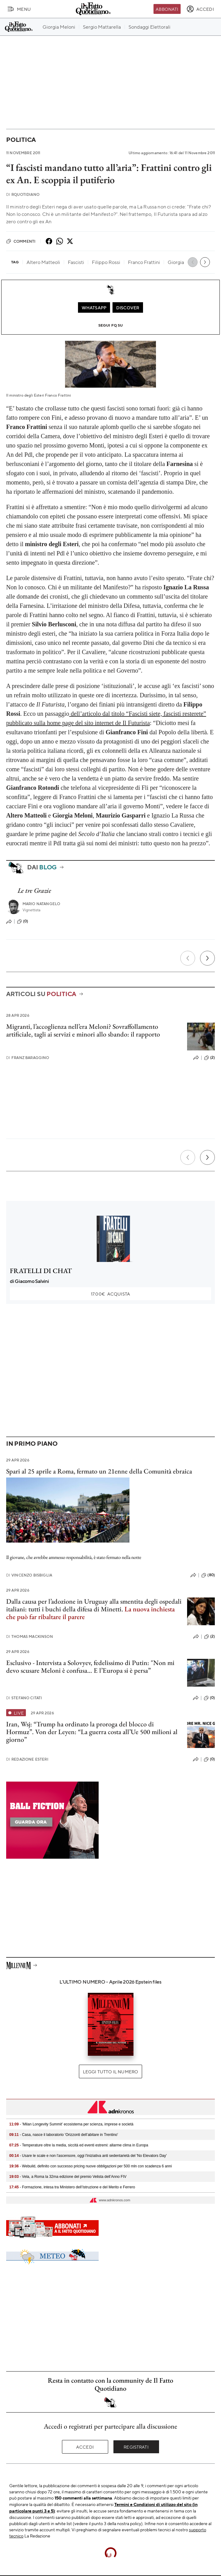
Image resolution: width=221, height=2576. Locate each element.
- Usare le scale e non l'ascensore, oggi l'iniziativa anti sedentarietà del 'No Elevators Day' (88, 2156)
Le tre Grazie (34, 890)
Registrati (136, 2447)
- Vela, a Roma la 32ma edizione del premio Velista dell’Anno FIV (67, 2176)
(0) (22, 921)
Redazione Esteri (27, 1759)
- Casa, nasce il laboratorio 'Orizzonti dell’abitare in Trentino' (63, 2135)
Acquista (110, 1293)
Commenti (20, 241)
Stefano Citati (24, 1698)
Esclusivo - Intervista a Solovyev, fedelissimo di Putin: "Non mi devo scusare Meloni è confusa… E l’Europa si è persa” (90, 1666)
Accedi (85, 2447)
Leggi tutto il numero (110, 2071)
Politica (21, 139)
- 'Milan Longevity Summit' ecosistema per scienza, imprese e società (71, 2124)
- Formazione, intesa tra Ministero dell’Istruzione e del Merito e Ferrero (72, 2187)
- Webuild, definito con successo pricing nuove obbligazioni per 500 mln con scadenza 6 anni (90, 2166)
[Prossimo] (207, 958)
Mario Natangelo (41, 903)
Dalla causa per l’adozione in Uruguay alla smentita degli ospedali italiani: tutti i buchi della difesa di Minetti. (94, 1605)
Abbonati (167, 9)
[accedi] (200, 9)
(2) (209, 1057)
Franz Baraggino (27, 1057)
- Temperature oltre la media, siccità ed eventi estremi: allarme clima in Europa (78, 2145)
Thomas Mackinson (29, 1636)
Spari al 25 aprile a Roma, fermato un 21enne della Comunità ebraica (99, 1471)
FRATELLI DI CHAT (41, 1270)
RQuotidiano (22, 194)
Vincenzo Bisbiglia (29, 1575)
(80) (208, 1575)
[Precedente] (187, 958)
